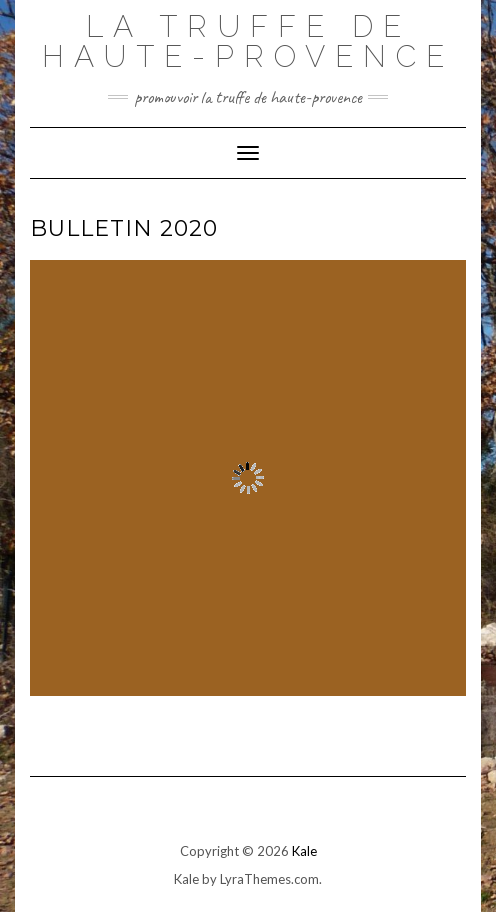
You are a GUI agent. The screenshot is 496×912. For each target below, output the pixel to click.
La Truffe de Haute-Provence (248, 41)
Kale (304, 851)
